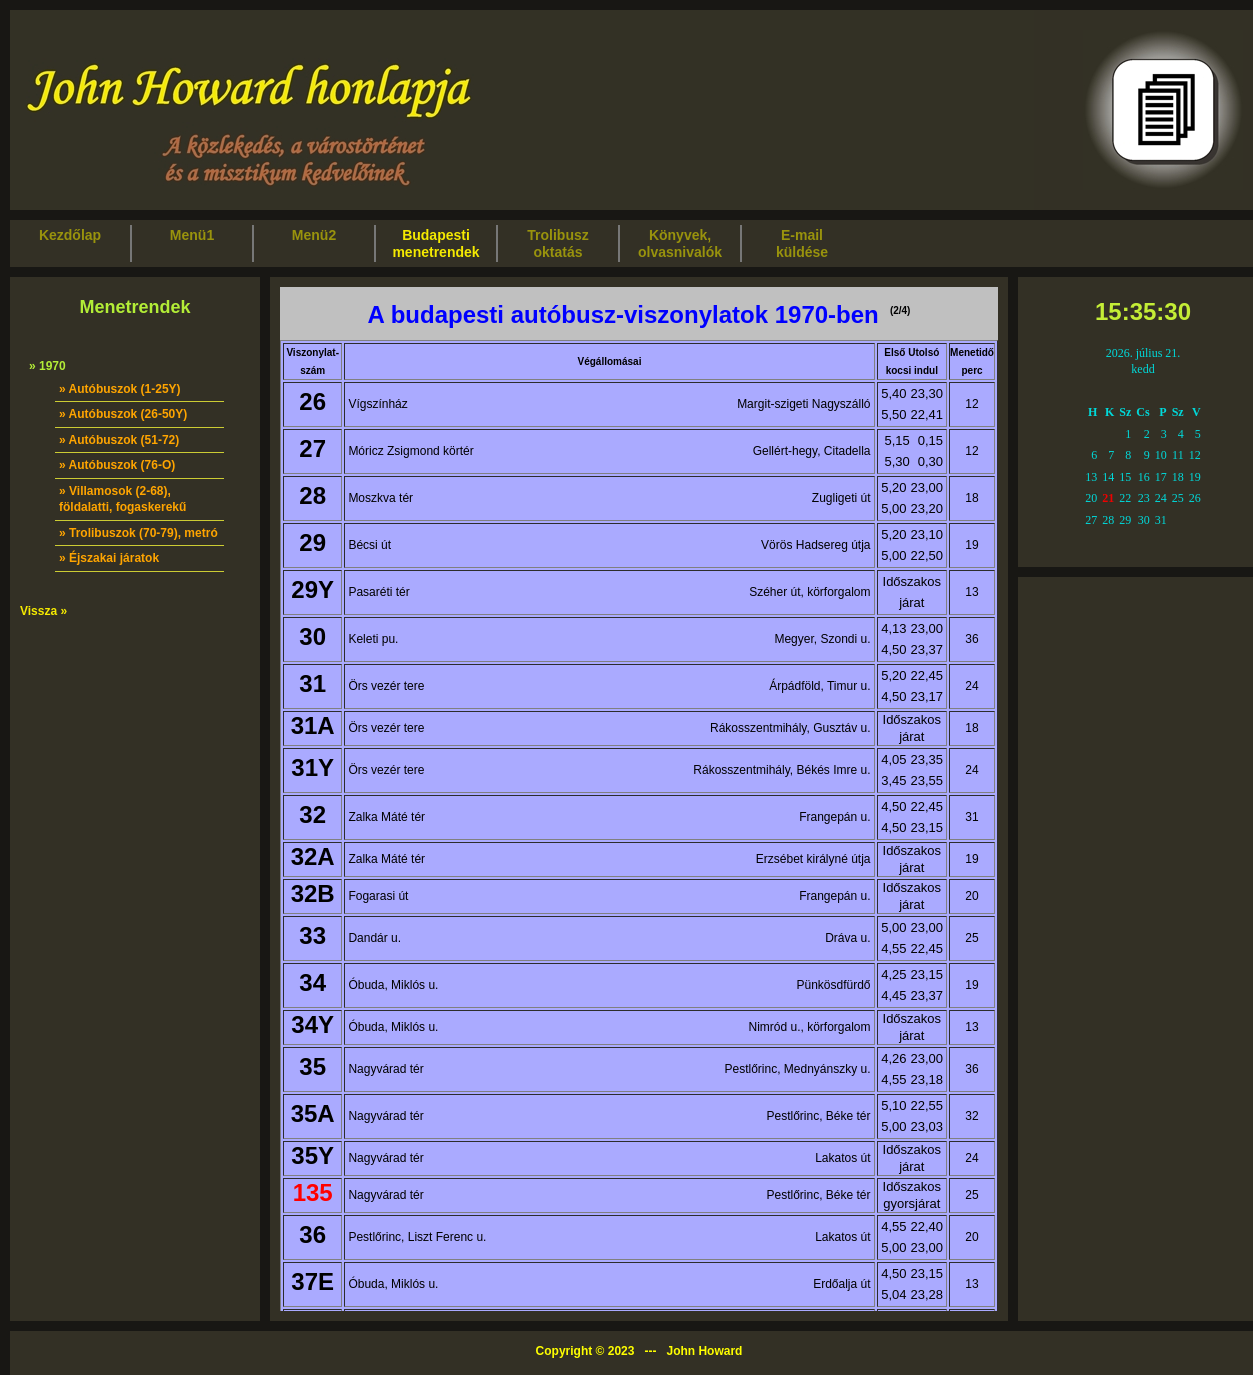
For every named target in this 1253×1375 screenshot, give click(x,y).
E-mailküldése (802, 243)
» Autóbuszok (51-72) (119, 440)
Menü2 (314, 243)
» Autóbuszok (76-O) (117, 465)
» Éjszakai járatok (109, 558)
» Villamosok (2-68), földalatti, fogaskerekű (122, 499)
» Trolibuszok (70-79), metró (138, 533)
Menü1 (192, 243)
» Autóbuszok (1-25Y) (120, 389)
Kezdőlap (70, 243)
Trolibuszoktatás (557, 243)
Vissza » (43, 611)
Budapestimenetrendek (435, 243)
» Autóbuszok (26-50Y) (123, 414)
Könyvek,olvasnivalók (680, 243)
